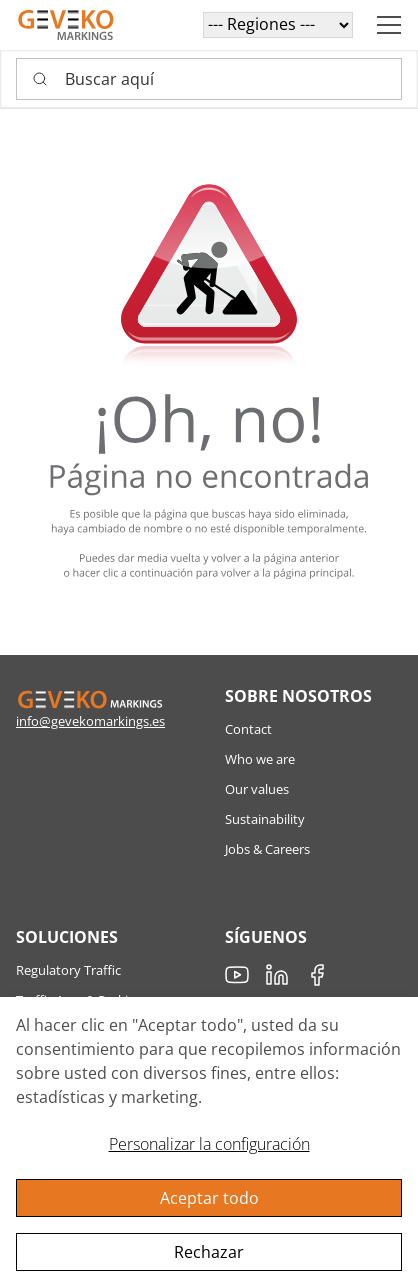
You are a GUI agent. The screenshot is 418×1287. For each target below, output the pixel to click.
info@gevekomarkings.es (90, 721)
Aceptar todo (209, 1198)
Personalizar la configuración (209, 1144)
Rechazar (209, 1252)
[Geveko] (66, 25)
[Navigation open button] (389, 25)
